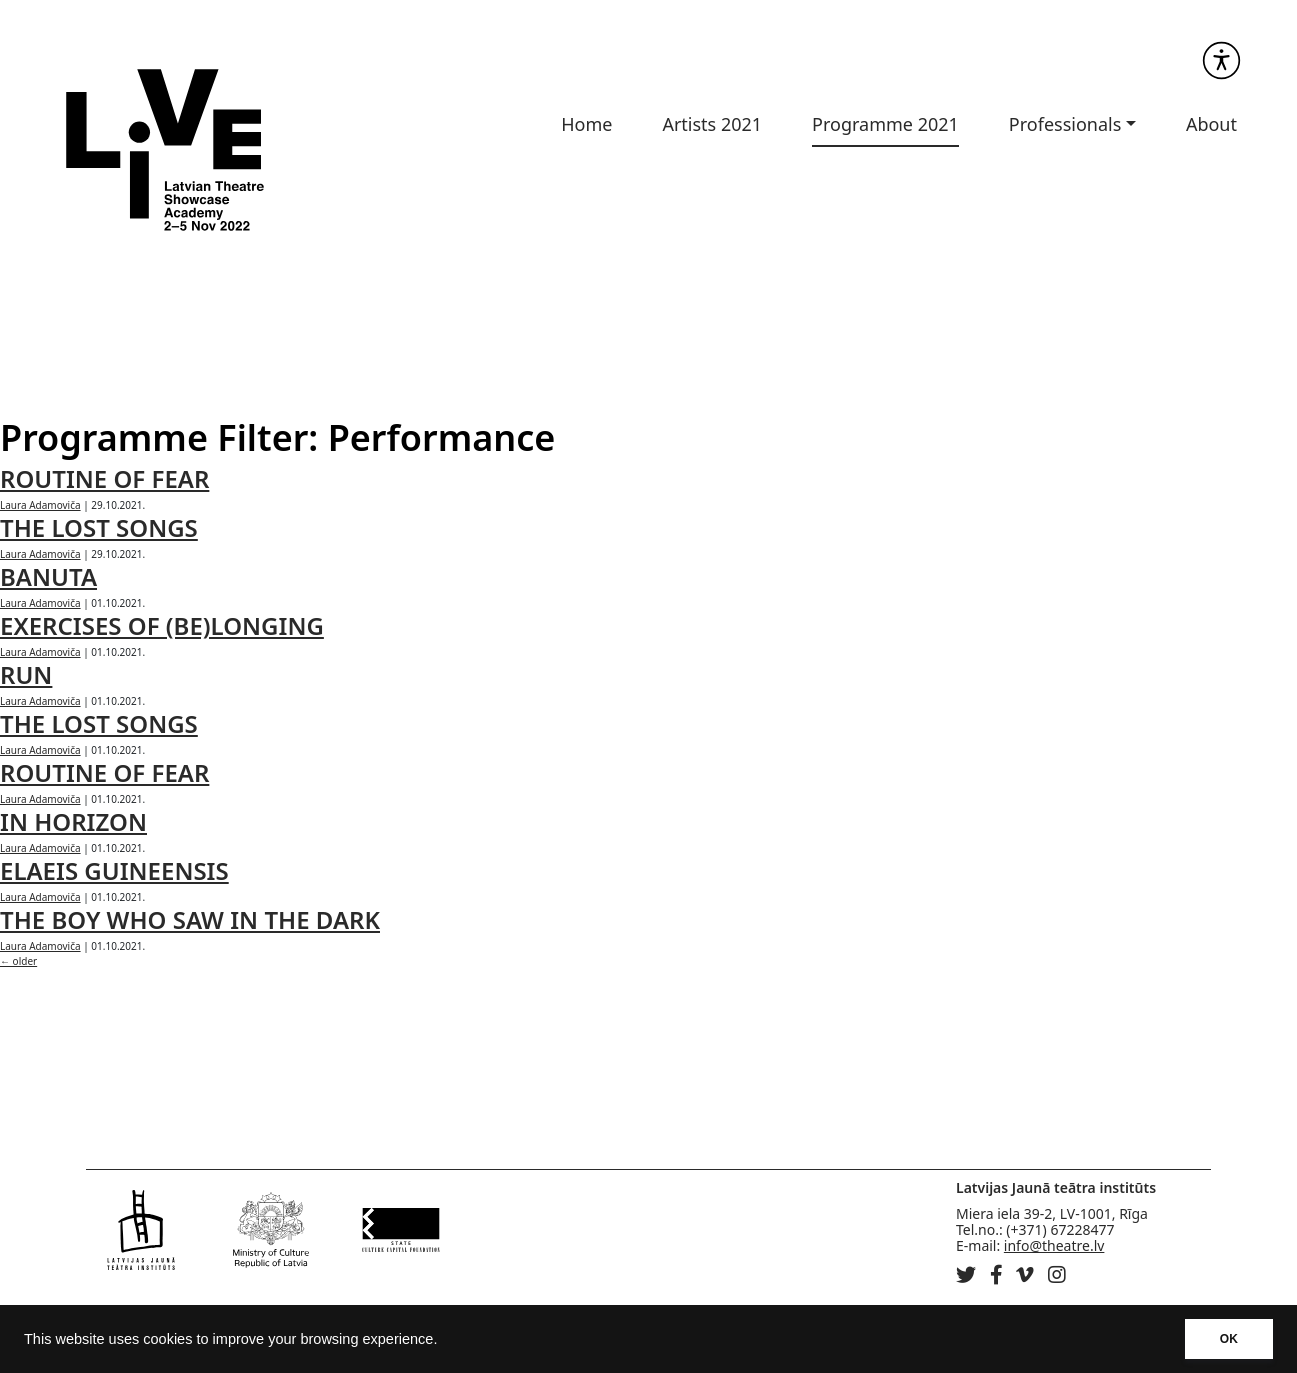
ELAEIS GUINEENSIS (114, 870)
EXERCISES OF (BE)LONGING (162, 625)
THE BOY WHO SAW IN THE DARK (190, 919)
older (18, 961)
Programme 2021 (885, 124)
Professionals (1065, 124)
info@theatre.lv (1054, 1245)
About (1211, 124)
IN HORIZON (73, 821)
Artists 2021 (712, 124)
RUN (26, 674)
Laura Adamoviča (40, 505)
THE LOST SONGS (99, 527)
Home (586, 124)
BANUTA (48, 576)
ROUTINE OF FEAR (104, 478)
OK (1229, 1339)
